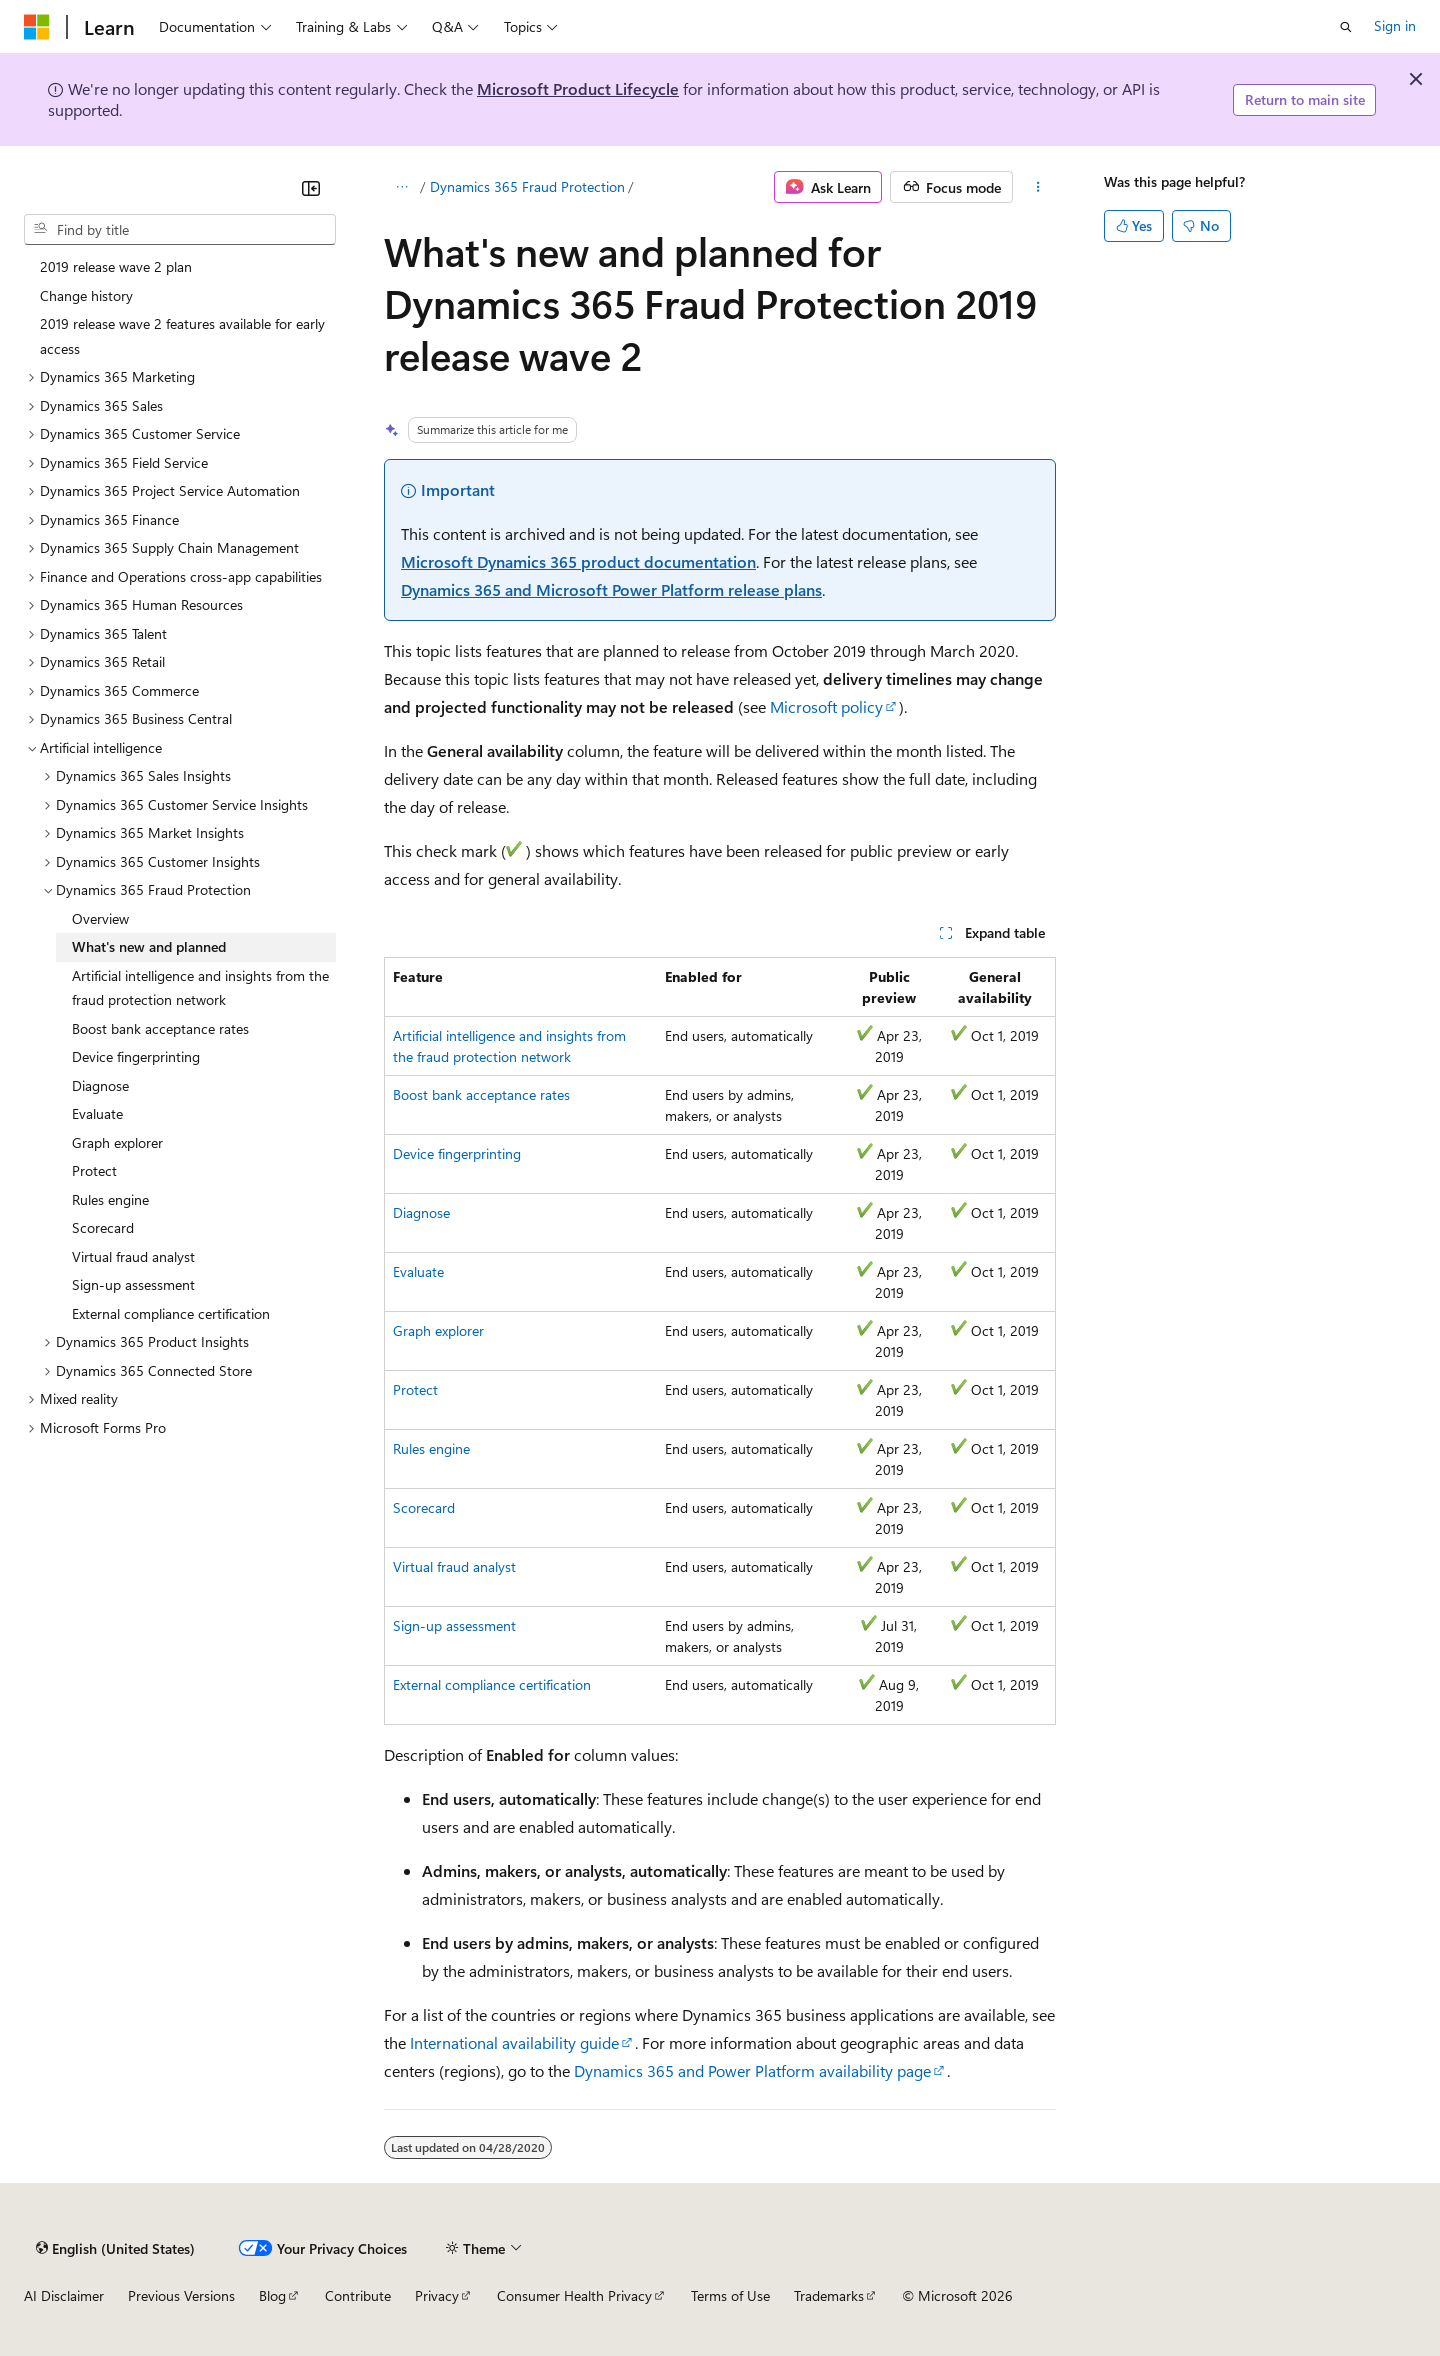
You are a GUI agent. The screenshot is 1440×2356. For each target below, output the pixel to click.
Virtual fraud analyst (454, 1566)
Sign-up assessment (454, 1625)
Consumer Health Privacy (574, 2295)
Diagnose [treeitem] (100, 1085)
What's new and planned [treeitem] (149, 946)
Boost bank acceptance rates (481, 1094)
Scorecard (424, 1507)
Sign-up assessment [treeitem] (133, 1284)
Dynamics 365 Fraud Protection (527, 186)
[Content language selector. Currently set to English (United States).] (115, 2248)
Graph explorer (438, 1330)
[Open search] (1346, 27)
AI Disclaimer (64, 2295)
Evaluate (418, 1271)
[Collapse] (311, 188)
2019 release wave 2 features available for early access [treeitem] (182, 336)
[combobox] (180, 230)
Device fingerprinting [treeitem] (136, 1056)
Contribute (358, 2295)
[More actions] (1038, 187)
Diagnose (421, 1212)
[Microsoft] (37, 27)
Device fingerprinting (457, 1153)
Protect (415, 1389)
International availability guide (514, 2042)
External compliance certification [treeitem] (171, 1313)
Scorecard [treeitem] (103, 1227)
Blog (272, 2295)
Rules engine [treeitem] (110, 1199)
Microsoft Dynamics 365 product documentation (578, 561)
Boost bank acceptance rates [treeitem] (160, 1028)
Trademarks (829, 2295)
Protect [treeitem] (94, 1170)
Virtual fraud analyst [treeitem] (133, 1256)
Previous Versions (181, 2295)
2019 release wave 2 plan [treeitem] (116, 266)
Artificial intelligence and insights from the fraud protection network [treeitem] (200, 988)
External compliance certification (492, 1684)
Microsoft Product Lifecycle (578, 88)
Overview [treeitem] (100, 918)
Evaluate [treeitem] (97, 1113)
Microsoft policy (826, 706)
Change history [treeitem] (86, 295)
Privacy (437, 2295)
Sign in (1395, 25)
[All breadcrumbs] (401, 187)
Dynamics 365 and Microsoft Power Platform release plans (611, 589)
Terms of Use (730, 2295)
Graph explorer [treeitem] (117, 1142)
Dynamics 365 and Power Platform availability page (752, 2070)
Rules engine (431, 1448)
